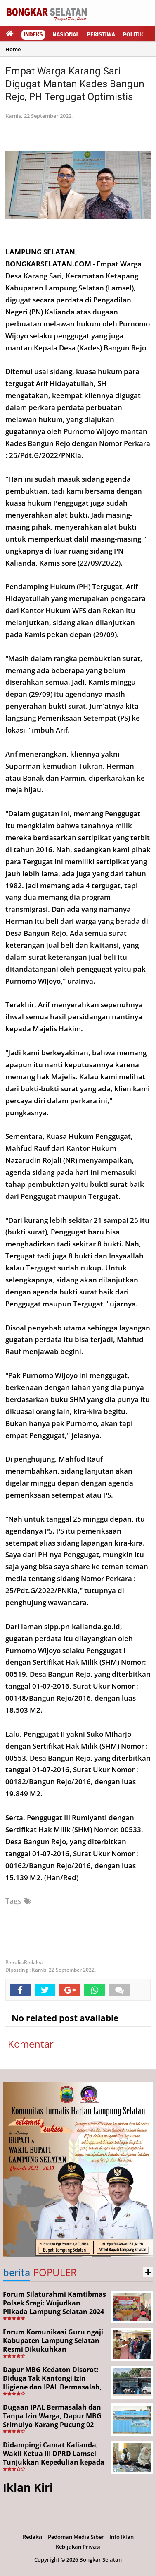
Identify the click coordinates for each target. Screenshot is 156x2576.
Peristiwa (101, 34)
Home (13, 49)
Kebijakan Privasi (78, 2546)
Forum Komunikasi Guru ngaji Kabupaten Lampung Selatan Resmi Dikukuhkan (53, 2340)
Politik (133, 34)
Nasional (66, 34)
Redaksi (33, 2536)
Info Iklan (121, 2536)
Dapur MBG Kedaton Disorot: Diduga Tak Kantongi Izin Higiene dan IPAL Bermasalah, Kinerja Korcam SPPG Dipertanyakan (52, 2386)
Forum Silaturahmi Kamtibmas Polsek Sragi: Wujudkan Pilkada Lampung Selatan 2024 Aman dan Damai (54, 2307)
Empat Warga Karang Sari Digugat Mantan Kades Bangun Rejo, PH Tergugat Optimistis (74, 84)
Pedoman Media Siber (76, 2536)
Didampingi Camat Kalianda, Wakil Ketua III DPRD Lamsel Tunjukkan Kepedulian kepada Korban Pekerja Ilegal (53, 2457)
